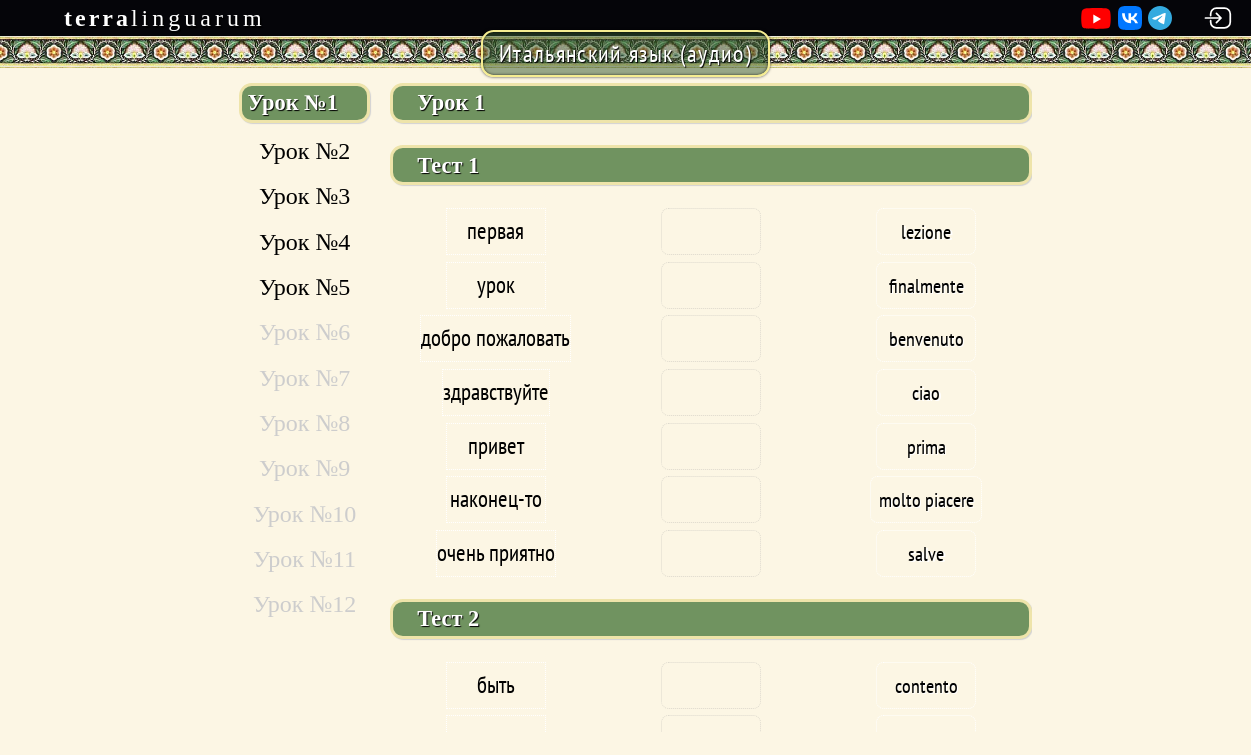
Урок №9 (304, 468)
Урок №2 (304, 151)
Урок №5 (304, 287)
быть (496, 684)
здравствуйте (496, 391)
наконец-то (496, 498)
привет (496, 445)
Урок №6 (304, 332)
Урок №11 (304, 559)
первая (495, 230)
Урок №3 (304, 196)
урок (496, 284)
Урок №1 (292, 102)
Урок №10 (304, 514)
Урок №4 (304, 242)
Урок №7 (304, 378)
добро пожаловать (495, 337)
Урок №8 (304, 423)
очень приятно (496, 552)
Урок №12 (304, 604)
